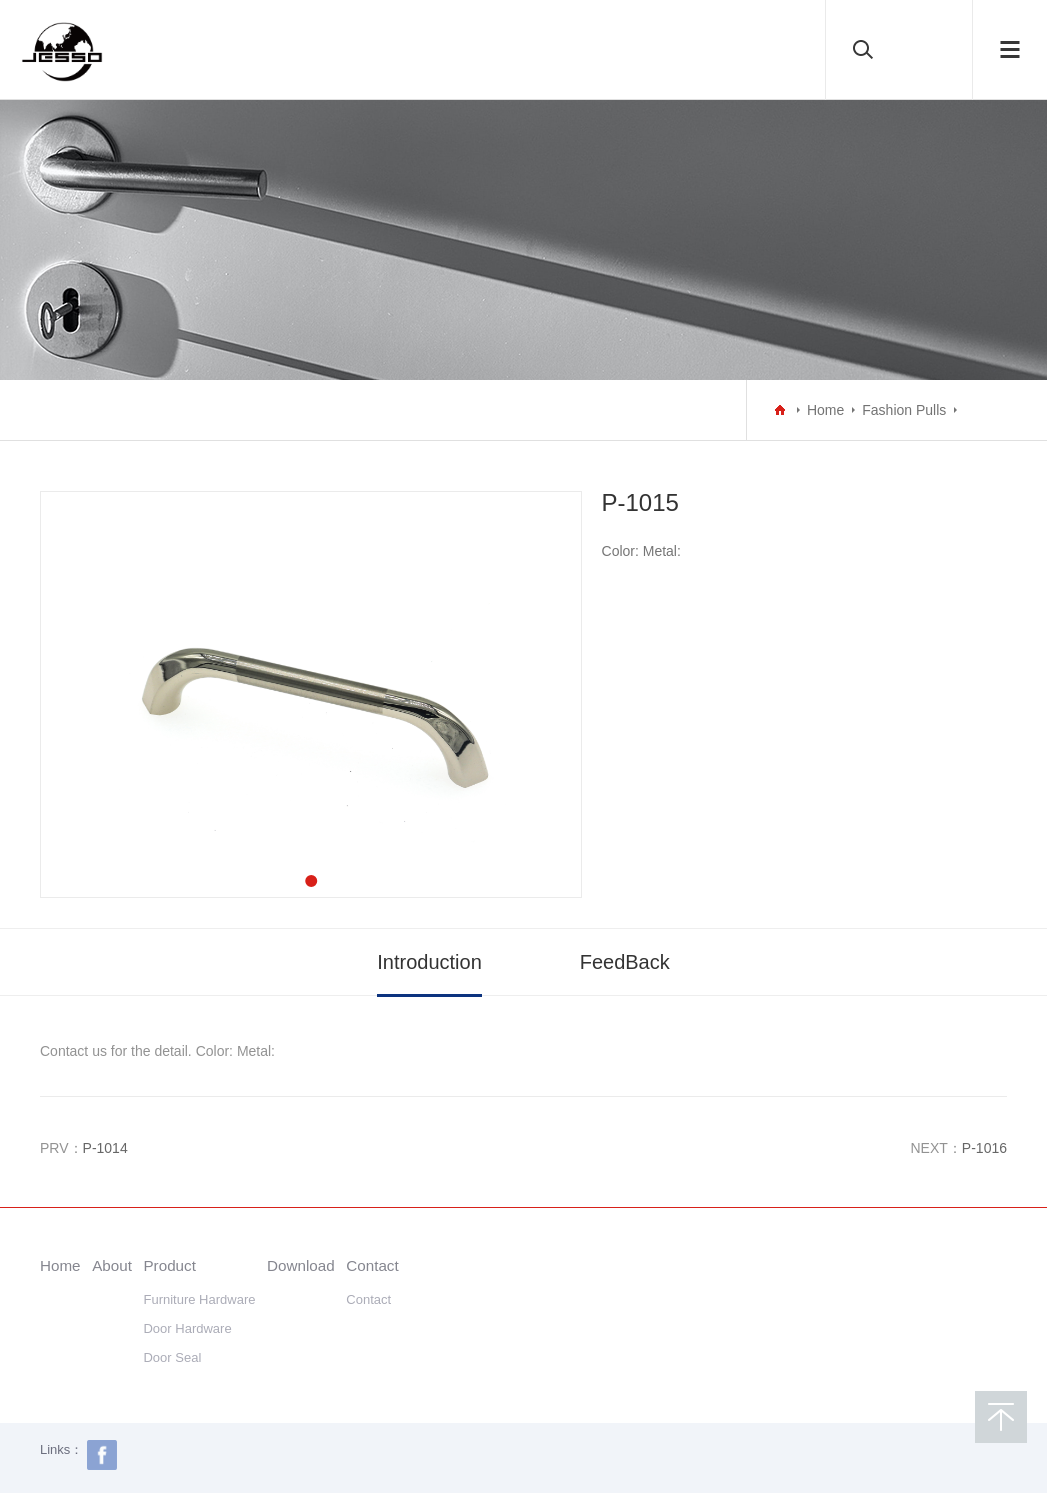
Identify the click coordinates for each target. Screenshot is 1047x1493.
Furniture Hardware (199, 1299)
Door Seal (172, 1357)
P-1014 (105, 1148)
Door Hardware (187, 1328)
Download (301, 1265)
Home (825, 410)
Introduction (429, 962)
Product (169, 1265)
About (112, 1265)
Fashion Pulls (904, 410)
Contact (372, 1265)
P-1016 (984, 1148)
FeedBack (625, 962)
